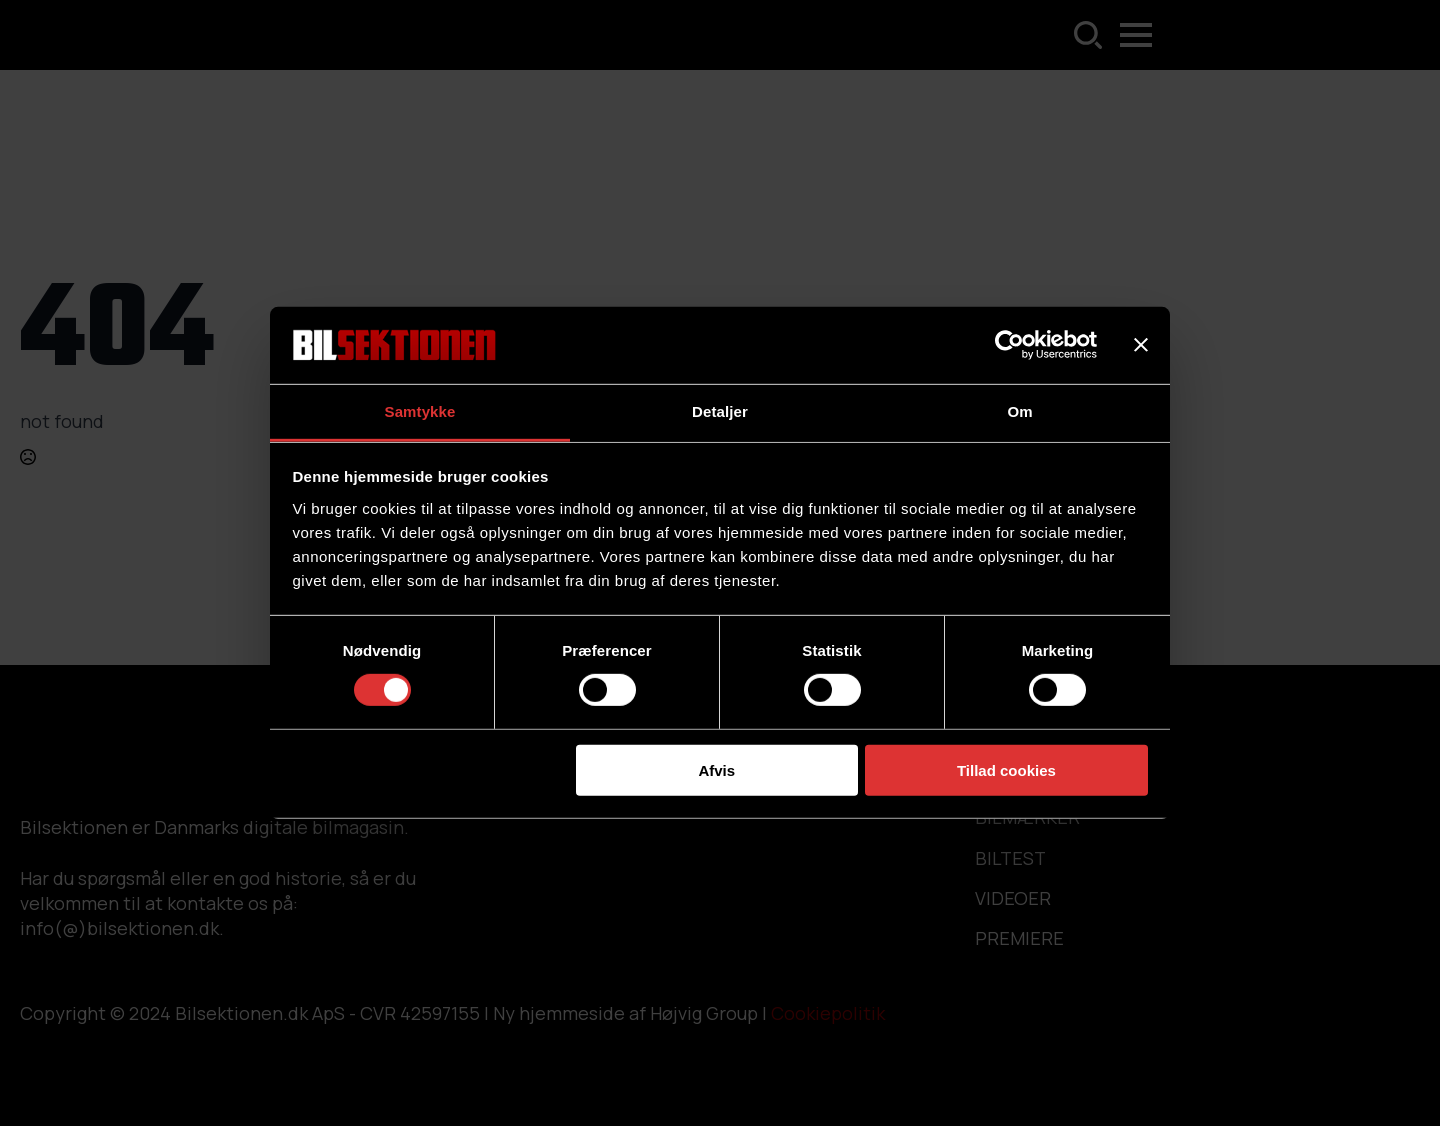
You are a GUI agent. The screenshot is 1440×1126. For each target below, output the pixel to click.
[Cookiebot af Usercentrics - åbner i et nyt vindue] (1009, 345)
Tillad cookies (1006, 769)
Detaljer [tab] (720, 411)
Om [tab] (1019, 411)
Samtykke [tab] (420, 411)
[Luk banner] (1141, 345)
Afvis (716, 769)
